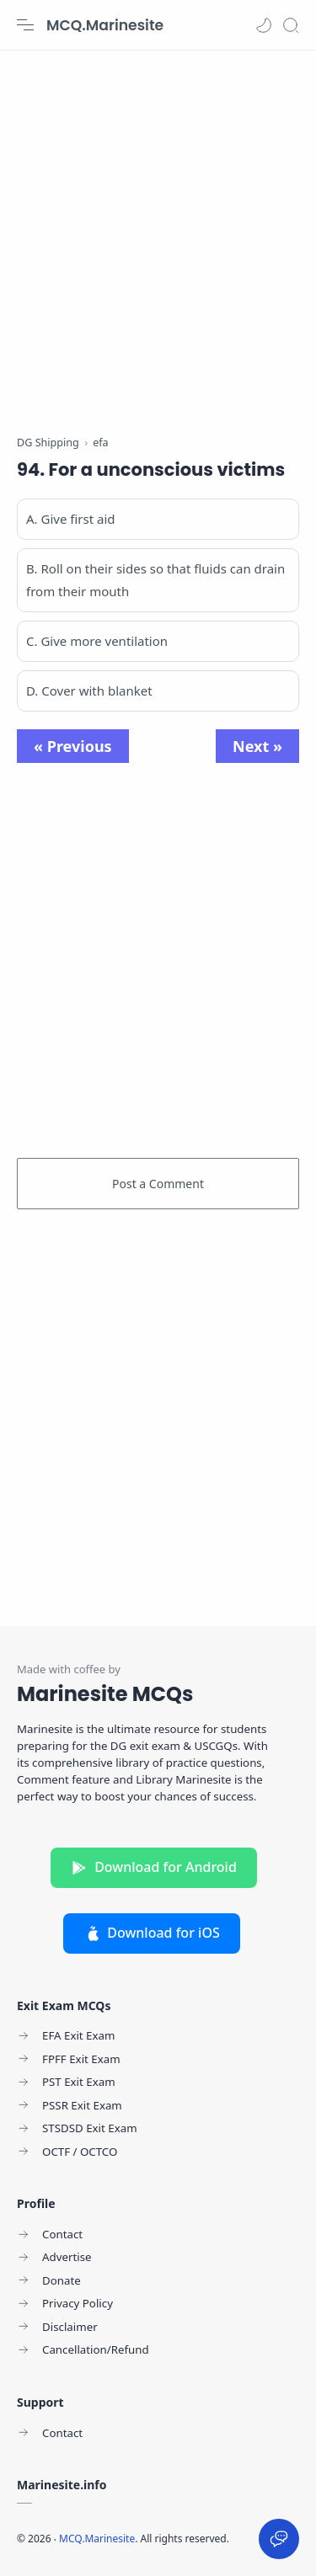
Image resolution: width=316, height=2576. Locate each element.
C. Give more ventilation (97, 640)
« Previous (73, 746)
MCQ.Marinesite (104, 25)
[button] (263, 25)
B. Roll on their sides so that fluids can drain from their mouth (155, 580)
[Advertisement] (158, 234)
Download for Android (154, 1867)
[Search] (290, 25)
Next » (257, 746)
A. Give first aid (70, 518)
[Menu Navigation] (25, 25)
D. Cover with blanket (89, 690)
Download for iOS (151, 1932)
